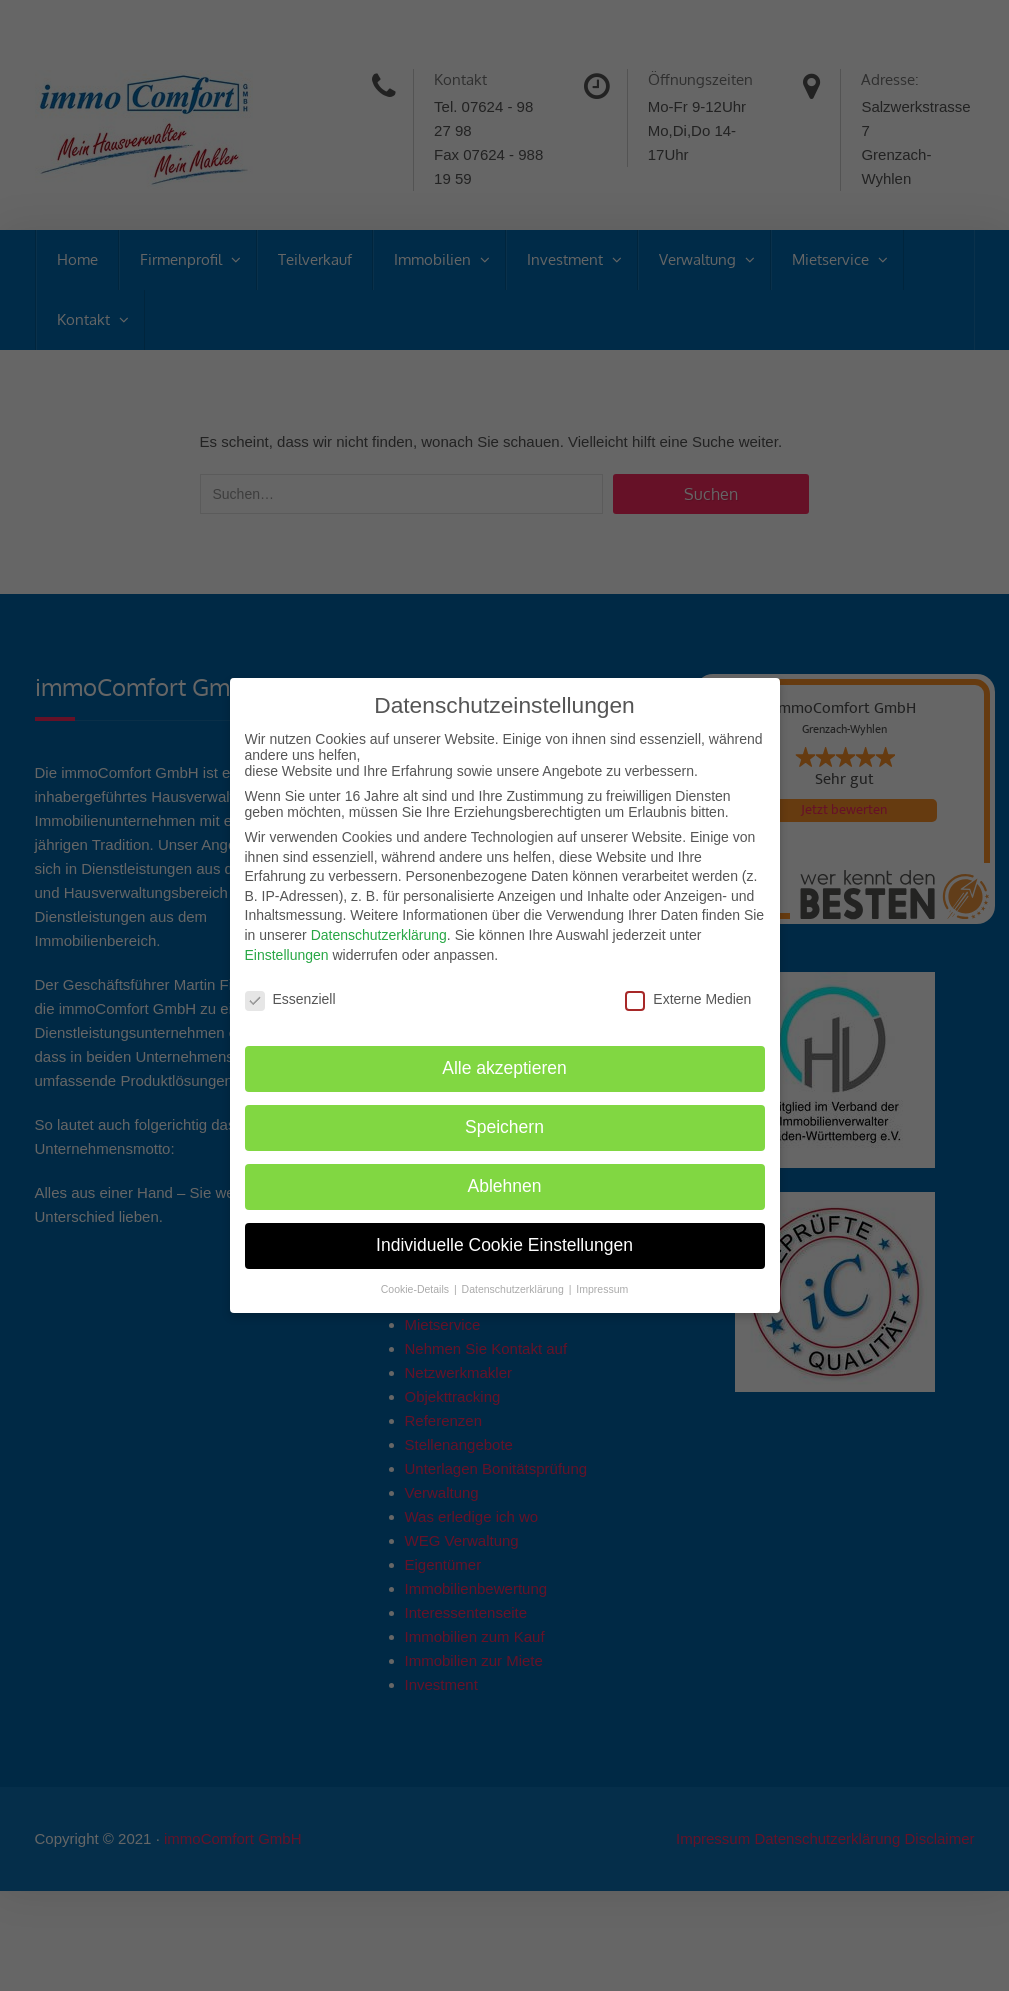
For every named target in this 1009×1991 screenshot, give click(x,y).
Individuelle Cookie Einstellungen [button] (504, 1245)
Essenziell (290, 999)
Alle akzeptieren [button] (504, 1068)
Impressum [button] (602, 1289)
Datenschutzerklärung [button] (514, 1289)
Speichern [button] (504, 1127)
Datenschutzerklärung (379, 935)
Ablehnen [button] (505, 1186)
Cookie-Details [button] (416, 1289)
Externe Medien (688, 999)
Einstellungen (287, 955)
